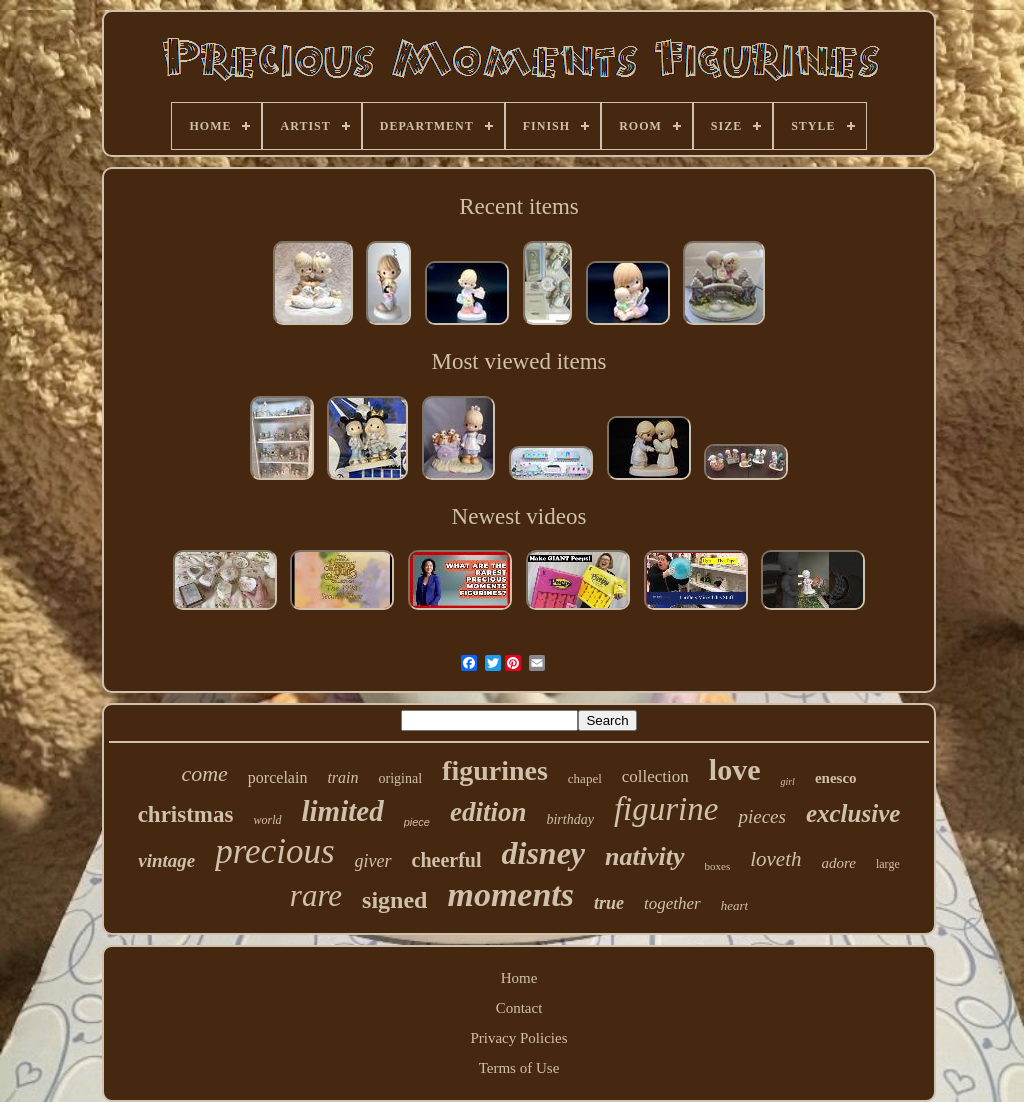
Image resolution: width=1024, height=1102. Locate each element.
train (342, 777)
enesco (836, 778)
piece (417, 822)
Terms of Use (519, 1068)
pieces (761, 816)
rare (316, 895)
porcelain (278, 777)
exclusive (853, 813)
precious (274, 851)
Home (519, 978)
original (401, 778)
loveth (775, 859)
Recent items (518, 206)
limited (343, 811)
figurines (495, 770)
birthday (569, 819)
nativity (644, 856)
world (267, 820)
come (204, 773)
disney (544, 853)
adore (838, 863)
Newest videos (519, 516)
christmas (186, 814)
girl (787, 781)
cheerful (447, 860)
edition (488, 812)
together (672, 903)
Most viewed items (518, 361)
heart (734, 905)
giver (373, 861)
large (888, 864)
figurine (666, 809)
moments (510, 894)
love (735, 769)
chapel (585, 778)
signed (394, 900)
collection (655, 776)
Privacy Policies (518, 1038)
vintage (166, 860)
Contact (519, 1008)
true (609, 903)
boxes (718, 866)
